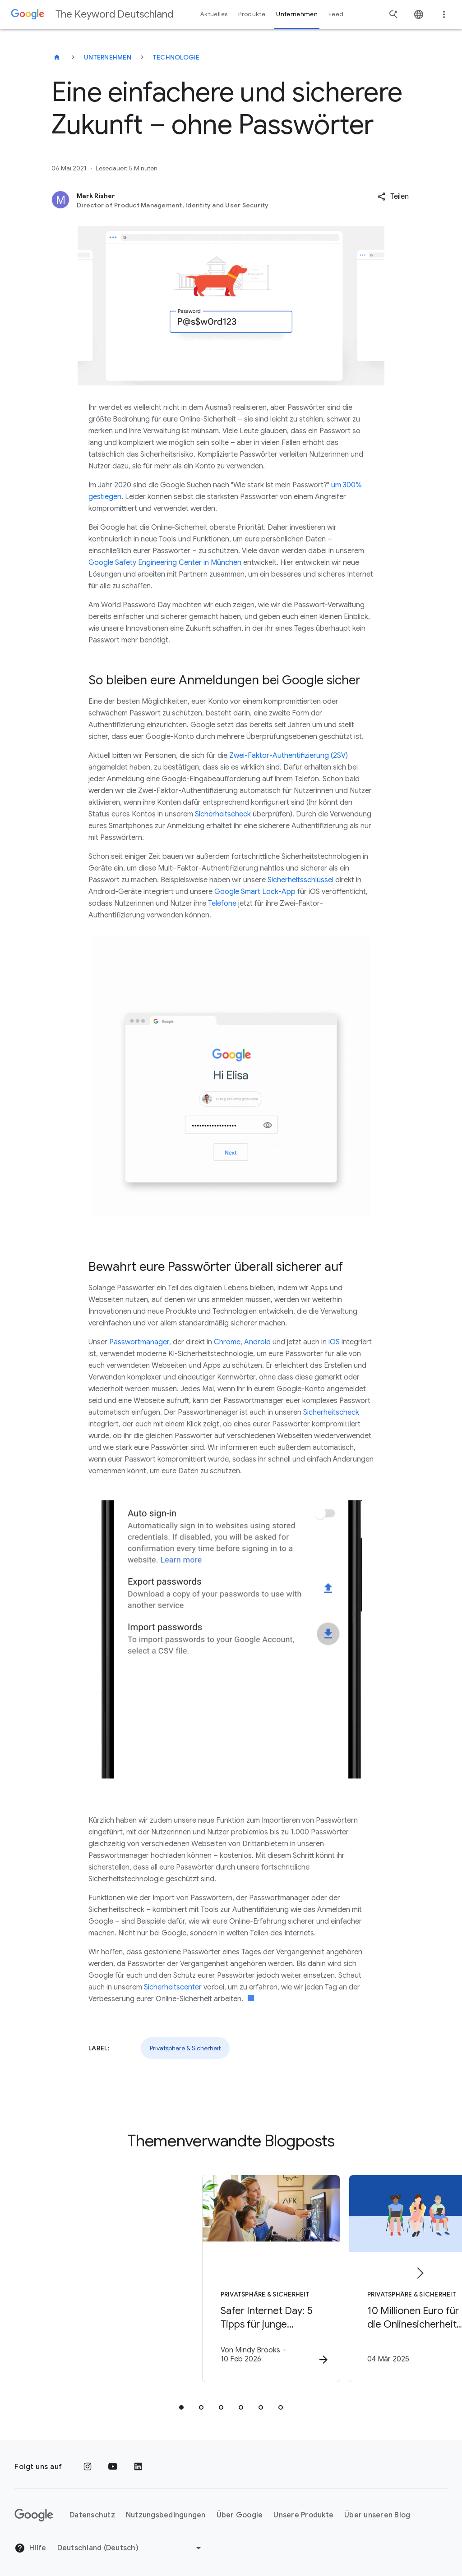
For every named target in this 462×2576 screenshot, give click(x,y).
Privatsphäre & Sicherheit (185, 2048)
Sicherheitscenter (173, 1987)
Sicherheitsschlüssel (300, 880)
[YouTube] (113, 2461)
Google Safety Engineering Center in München (164, 562)
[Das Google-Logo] (33, 2509)
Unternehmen (107, 57)
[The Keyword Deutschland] (57, 57)
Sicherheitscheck (223, 814)
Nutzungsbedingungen (166, 2509)
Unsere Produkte (303, 2509)
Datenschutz (92, 2509)
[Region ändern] (130, 2542)
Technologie (176, 57)
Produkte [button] (251, 14)
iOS (334, 1342)
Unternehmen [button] (297, 14)
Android (257, 1342)
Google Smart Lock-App (255, 891)
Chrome (227, 1342)
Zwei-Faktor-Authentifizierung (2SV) (288, 755)
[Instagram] (87, 2461)
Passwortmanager (139, 1342)
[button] (393, 196)
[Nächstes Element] (419, 2270)
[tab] (181, 2401)
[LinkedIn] (138, 2461)
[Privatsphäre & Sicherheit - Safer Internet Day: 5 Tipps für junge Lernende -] (113, 2276)
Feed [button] (335, 14)
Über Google (240, 2509)
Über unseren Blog (377, 2509)
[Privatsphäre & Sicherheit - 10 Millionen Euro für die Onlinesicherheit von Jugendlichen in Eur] (349, 2276)
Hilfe (30, 2542)
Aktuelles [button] (213, 14)
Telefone (222, 903)
